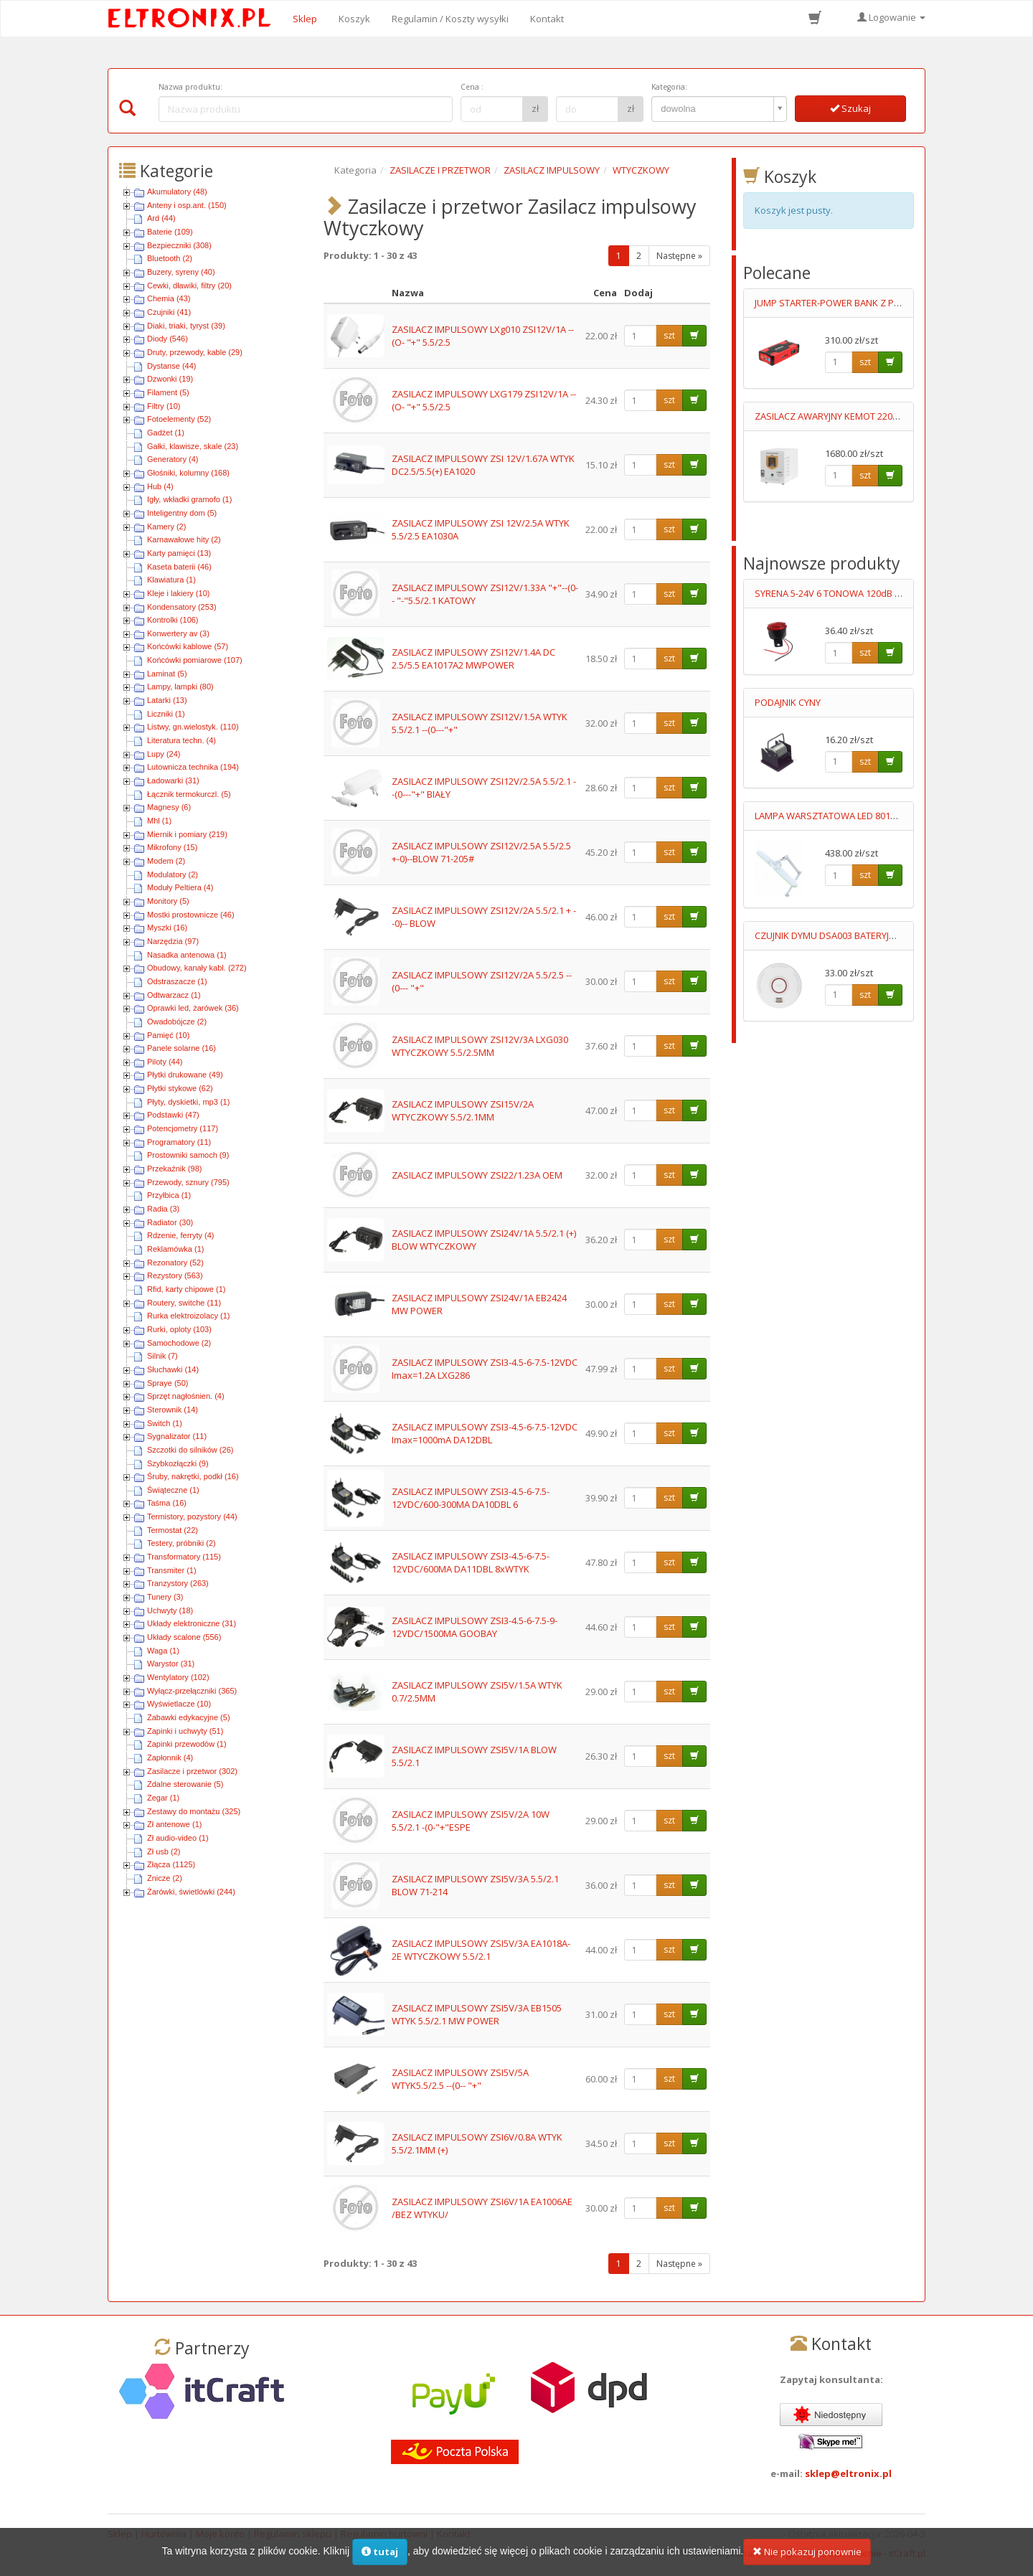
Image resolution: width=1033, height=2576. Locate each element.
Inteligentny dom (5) (182, 513)
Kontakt (547, 18)
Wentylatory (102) (178, 1677)
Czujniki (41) (169, 312)
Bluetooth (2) (169, 258)
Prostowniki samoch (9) (188, 1155)
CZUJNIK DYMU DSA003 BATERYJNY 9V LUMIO (849, 935)
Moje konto (220, 2533)
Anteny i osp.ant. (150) (187, 205)
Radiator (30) (170, 1222)
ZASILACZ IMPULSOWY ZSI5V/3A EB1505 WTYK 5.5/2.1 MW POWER (477, 2014)
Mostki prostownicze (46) (191, 914)
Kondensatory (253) (182, 607)
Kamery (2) (166, 526)
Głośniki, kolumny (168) (188, 472)
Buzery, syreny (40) (181, 272)
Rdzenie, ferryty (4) (180, 1235)
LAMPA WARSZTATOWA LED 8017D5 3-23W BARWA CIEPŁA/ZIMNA (893, 815)
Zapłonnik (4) (170, 1757)
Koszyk (354, 18)
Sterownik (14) (172, 1409)
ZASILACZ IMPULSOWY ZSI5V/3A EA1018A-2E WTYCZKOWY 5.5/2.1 (481, 1950)
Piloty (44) (165, 1061)
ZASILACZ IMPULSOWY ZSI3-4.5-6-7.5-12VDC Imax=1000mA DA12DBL (484, 1433)
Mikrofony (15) (172, 847)
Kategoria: (669, 87)
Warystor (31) (170, 1663)
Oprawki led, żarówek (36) (193, 1008)
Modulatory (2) (172, 874)
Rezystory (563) (175, 1275)
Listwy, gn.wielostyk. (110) (193, 726)
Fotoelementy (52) (179, 419)
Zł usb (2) (163, 1851)
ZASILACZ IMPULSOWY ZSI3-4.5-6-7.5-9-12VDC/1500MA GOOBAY (474, 1627)
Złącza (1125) (171, 1864)
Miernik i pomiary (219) (187, 834)
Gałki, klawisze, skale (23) (192, 446)
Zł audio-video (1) (178, 1838)
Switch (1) (164, 1423)
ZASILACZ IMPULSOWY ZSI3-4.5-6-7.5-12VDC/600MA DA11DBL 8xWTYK (470, 1562)
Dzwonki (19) (170, 378)
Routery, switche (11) (184, 1302)
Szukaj (850, 108)
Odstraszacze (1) (177, 981)
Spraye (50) (167, 1383)
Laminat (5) (167, 673)
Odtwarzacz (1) (174, 995)
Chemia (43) (169, 298)
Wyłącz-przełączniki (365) (192, 1690)
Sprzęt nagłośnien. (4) (186, 1396)
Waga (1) (163, 1650)
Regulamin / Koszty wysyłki (450, 18)
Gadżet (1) (165, 432)
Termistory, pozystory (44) (192, 1516)
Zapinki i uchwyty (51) (185, 1731)
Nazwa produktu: (190, 87)
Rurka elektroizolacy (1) (188, 1315)
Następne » (679, 256)
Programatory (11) (179, 1142)
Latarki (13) (167, 700)
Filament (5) (168, 392)
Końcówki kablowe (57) (187, 646)
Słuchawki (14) (173, 1369)
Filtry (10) (163, 406)
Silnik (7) (162, 1355)
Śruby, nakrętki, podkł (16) (193, 1476)
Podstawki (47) (173, 1114)
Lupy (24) (163, 754)
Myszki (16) (167, 927)
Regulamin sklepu (292, 2533)
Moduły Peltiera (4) (180, 887)
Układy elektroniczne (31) (191, 1623)
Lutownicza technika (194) (193, 767)
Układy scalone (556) (184, 1637)
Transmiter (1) (172, 1570)
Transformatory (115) (184, 1556)
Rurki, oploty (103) (179, 1329)
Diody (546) (167, 338)
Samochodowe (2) (179, 1343)
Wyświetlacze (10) (179, 1703)
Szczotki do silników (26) (190, 1449)
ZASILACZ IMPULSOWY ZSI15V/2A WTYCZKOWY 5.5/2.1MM (463, 1111)
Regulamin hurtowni (384, 2533)
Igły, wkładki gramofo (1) (189, 499)
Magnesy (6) (169, 807)
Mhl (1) (159, 820)
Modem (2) (166, 861)
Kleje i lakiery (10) (178, 593)
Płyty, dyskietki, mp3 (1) (188, 1102)
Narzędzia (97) (173, 941)
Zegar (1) (163, 1797)
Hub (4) (160, 486)
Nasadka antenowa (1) (187, 954)
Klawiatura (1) (171, 579)
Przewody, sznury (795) (188, 1182)
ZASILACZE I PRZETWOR (440, 170)
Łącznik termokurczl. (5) (189, 794)
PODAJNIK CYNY (788, 702)
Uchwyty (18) (170, 1610)
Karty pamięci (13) (179, 553)
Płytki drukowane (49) (185, 1074)
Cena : (472, 87)
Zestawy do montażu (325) (193, 1811)
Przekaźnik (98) (174, 1168)
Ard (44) (161, 218)
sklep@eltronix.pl (848, 2473)
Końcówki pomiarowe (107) (194, 660)
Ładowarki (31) (173, 780)
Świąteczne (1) (173, 1490)
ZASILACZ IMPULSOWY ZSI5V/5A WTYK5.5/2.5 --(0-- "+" (460, 2079)
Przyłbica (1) (169, 1195)
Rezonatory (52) (175, 1262)
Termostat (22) (172, 1530)
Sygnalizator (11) (177, 1436)
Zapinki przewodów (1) (187, 1744)
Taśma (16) (167, 1503)
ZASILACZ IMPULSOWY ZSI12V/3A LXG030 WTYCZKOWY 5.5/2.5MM (480, 1046)
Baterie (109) (170, 231)
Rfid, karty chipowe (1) (186, 1289)
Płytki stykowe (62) (180, 1088)
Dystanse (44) (171, 366)
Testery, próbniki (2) (181, 1543)
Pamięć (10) (168, 1035)
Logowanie (891, 17)
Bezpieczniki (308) (179, 245)
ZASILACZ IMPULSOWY (552, 170)
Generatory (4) (173, 459)
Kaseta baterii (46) (179, 566)
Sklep (305, 18)
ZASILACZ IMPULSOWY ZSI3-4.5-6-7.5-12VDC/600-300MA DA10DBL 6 (470, 1498)
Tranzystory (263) (178, 1583)
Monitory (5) (168, 901)
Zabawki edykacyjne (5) (188, 1717)
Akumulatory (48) (177, 191)
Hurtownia (164, 2533)
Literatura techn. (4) (181, 740)
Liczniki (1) (166, 713)
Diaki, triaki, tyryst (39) (186, 325)
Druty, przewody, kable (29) (194, 352)
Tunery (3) (165, 1597)
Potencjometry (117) (182, 1128)
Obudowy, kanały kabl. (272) (197, 967)
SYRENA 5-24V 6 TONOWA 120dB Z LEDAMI (844, 593)
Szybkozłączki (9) (178, 1463)
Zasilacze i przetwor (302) (192, 1771)
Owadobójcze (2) (177, 1021)
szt (669, 335)
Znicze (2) (164, 1878)
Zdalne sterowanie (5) (185, 1784)
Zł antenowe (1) (174, 1824)
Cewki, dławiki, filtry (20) (189, 285)
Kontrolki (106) (173, 619)
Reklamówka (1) (175, 1249)
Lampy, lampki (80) (180, 686)
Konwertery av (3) (178, 633)
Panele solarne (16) (181, 1048)
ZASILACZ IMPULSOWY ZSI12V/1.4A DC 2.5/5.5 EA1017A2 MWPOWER (473, 659)
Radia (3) (163, 1208)
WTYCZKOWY (641, 170)
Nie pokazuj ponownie (807, 2558)
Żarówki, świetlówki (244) (191, 1891)
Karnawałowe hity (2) (184, 539)
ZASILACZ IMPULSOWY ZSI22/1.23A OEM (477, 1175)
